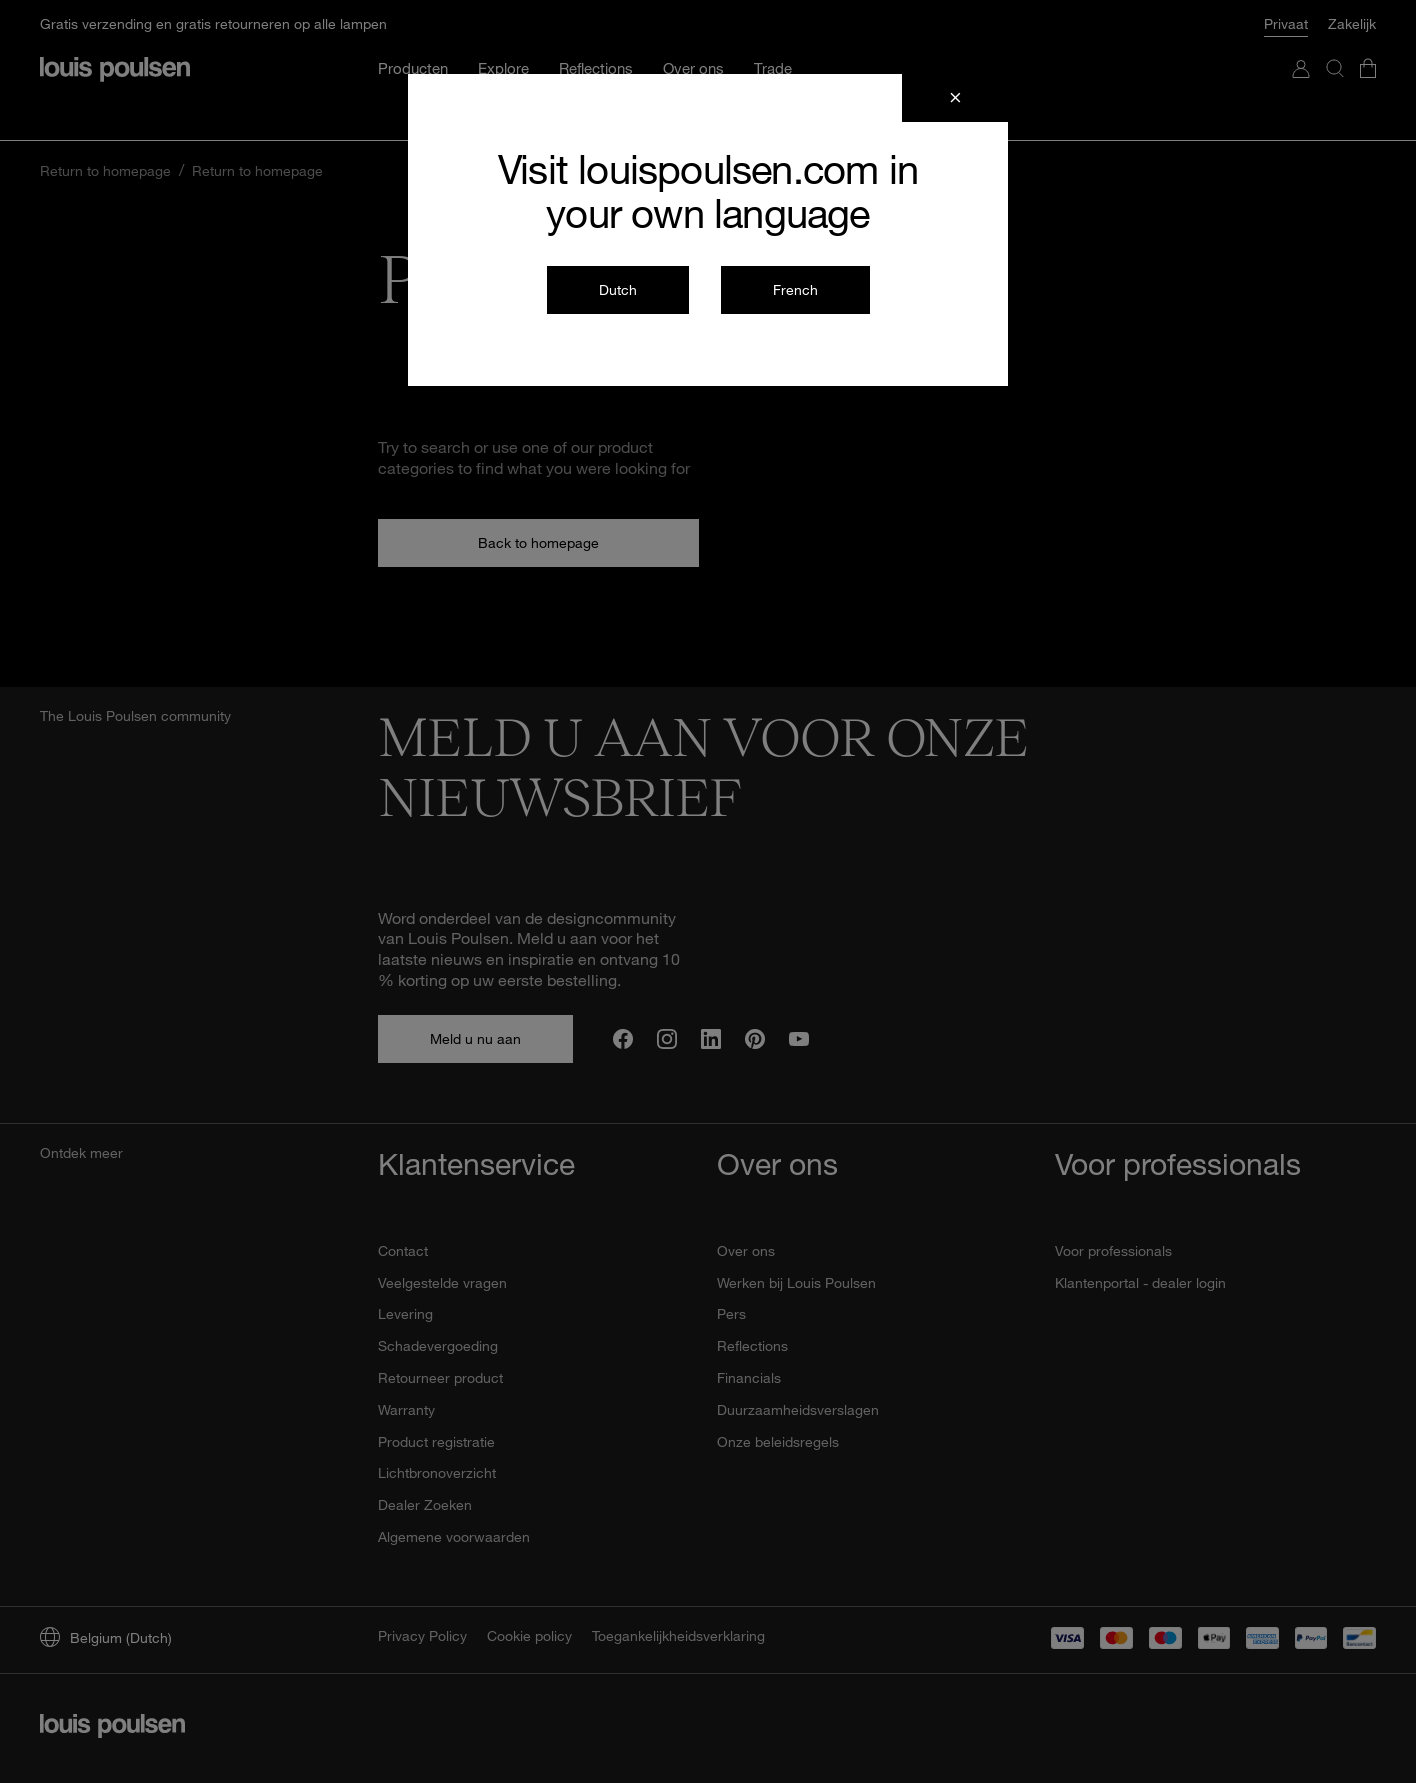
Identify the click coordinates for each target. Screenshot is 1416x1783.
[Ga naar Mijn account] (1301, 32)
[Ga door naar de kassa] (1368, 32)
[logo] (115, 13)
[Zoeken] (1335, 32)
